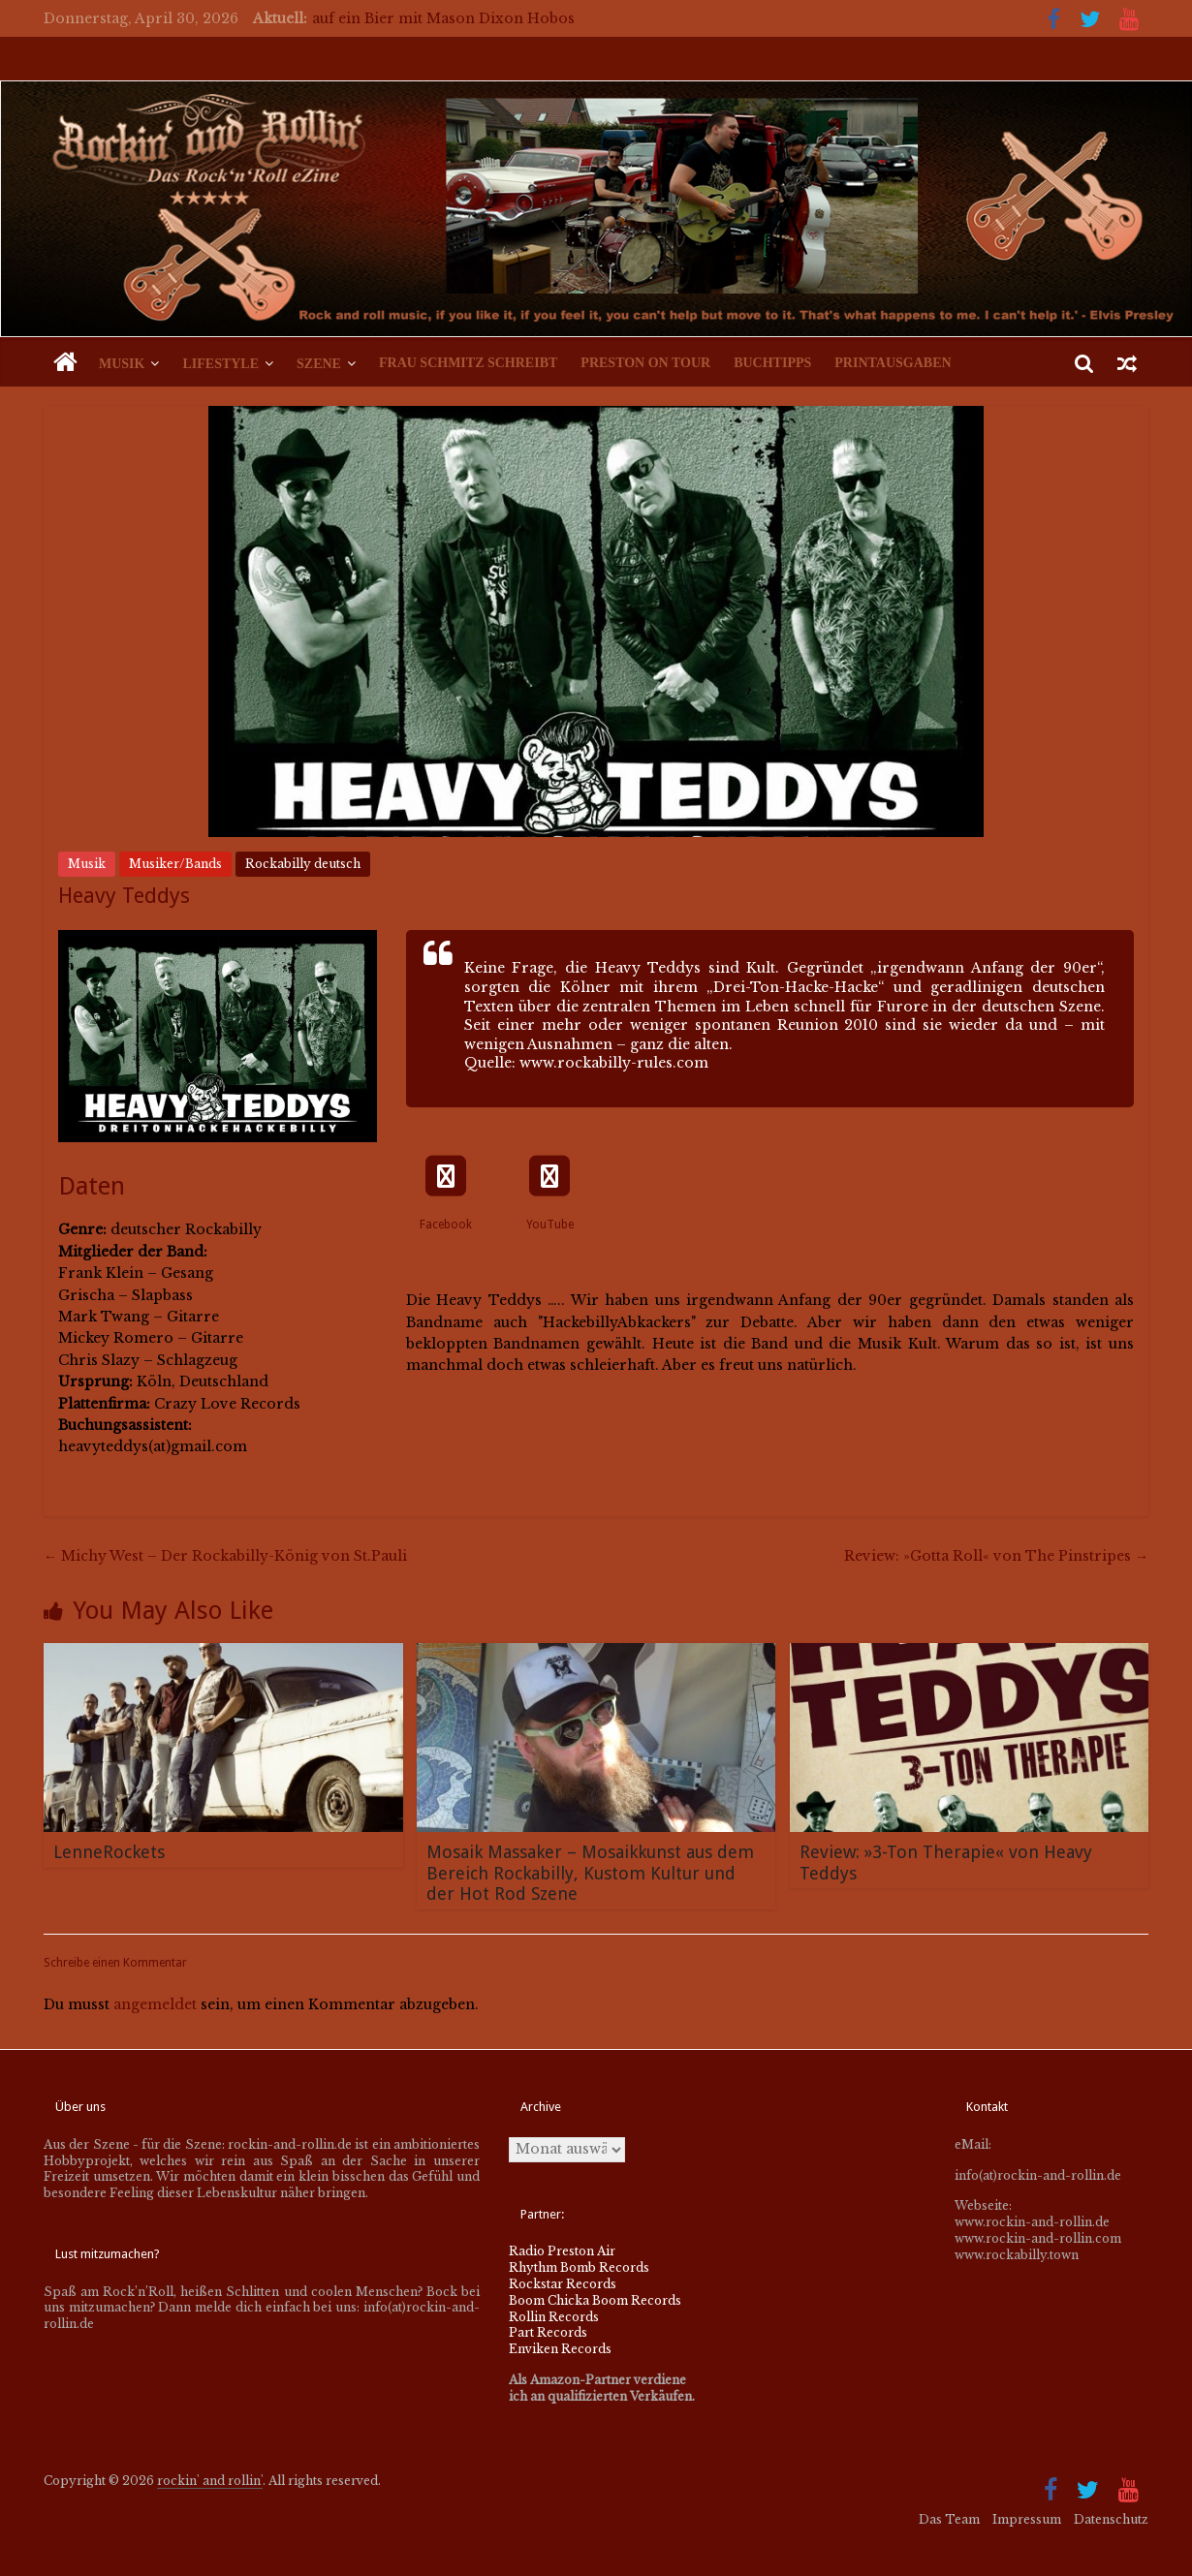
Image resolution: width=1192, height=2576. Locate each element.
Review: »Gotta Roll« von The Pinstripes (996, 1556)
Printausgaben (892, 363)
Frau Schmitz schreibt (468, 363)
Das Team (949, 2519)
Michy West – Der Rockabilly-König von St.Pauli (225, 1556)
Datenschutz (1111, 2519)
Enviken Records (560, 2349)
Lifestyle (220, 364)
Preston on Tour (645, 363)
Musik (121, 364)
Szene (319, 364)
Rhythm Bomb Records (579, 2267)
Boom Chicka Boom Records (595, 2300)
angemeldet (155, 2004)
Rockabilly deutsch (303, 863)
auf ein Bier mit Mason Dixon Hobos (443, 18)
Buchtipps (772, 363)
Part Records (548, 2332)
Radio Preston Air (562, 2251)
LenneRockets (109, 1852)
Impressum (1026, 2519)
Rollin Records (554, 2317)
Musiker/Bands (175, 863)
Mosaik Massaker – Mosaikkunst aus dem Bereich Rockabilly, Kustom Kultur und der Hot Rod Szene (590, 1873)
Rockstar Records (562, 2284)
